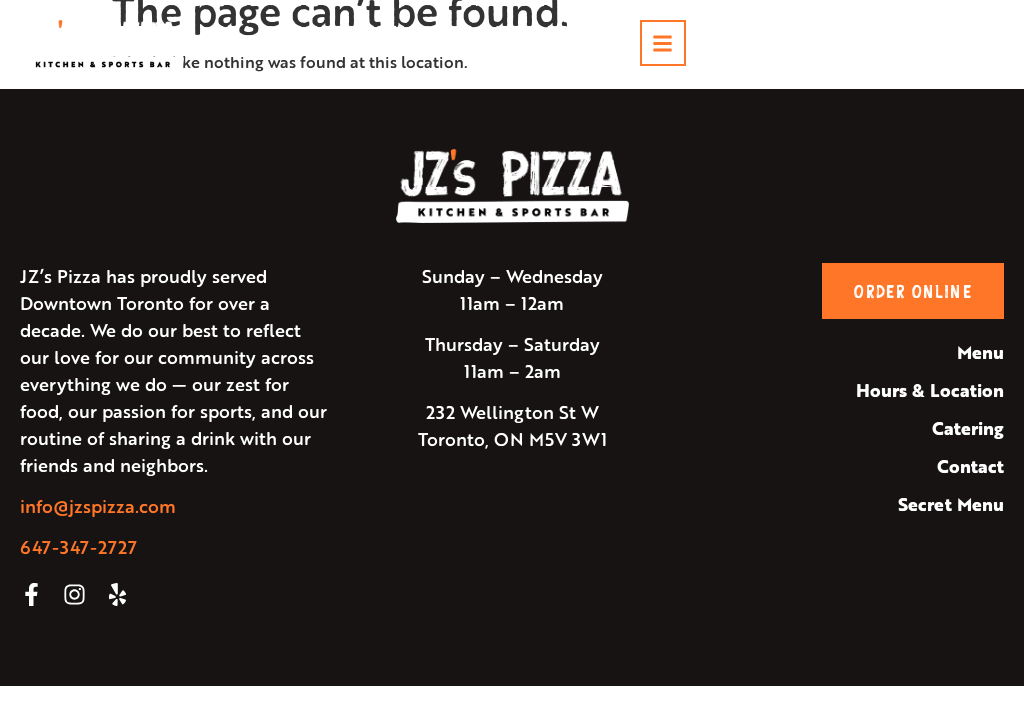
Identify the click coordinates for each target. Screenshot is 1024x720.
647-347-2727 (78, 547)
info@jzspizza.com (98, 506)
